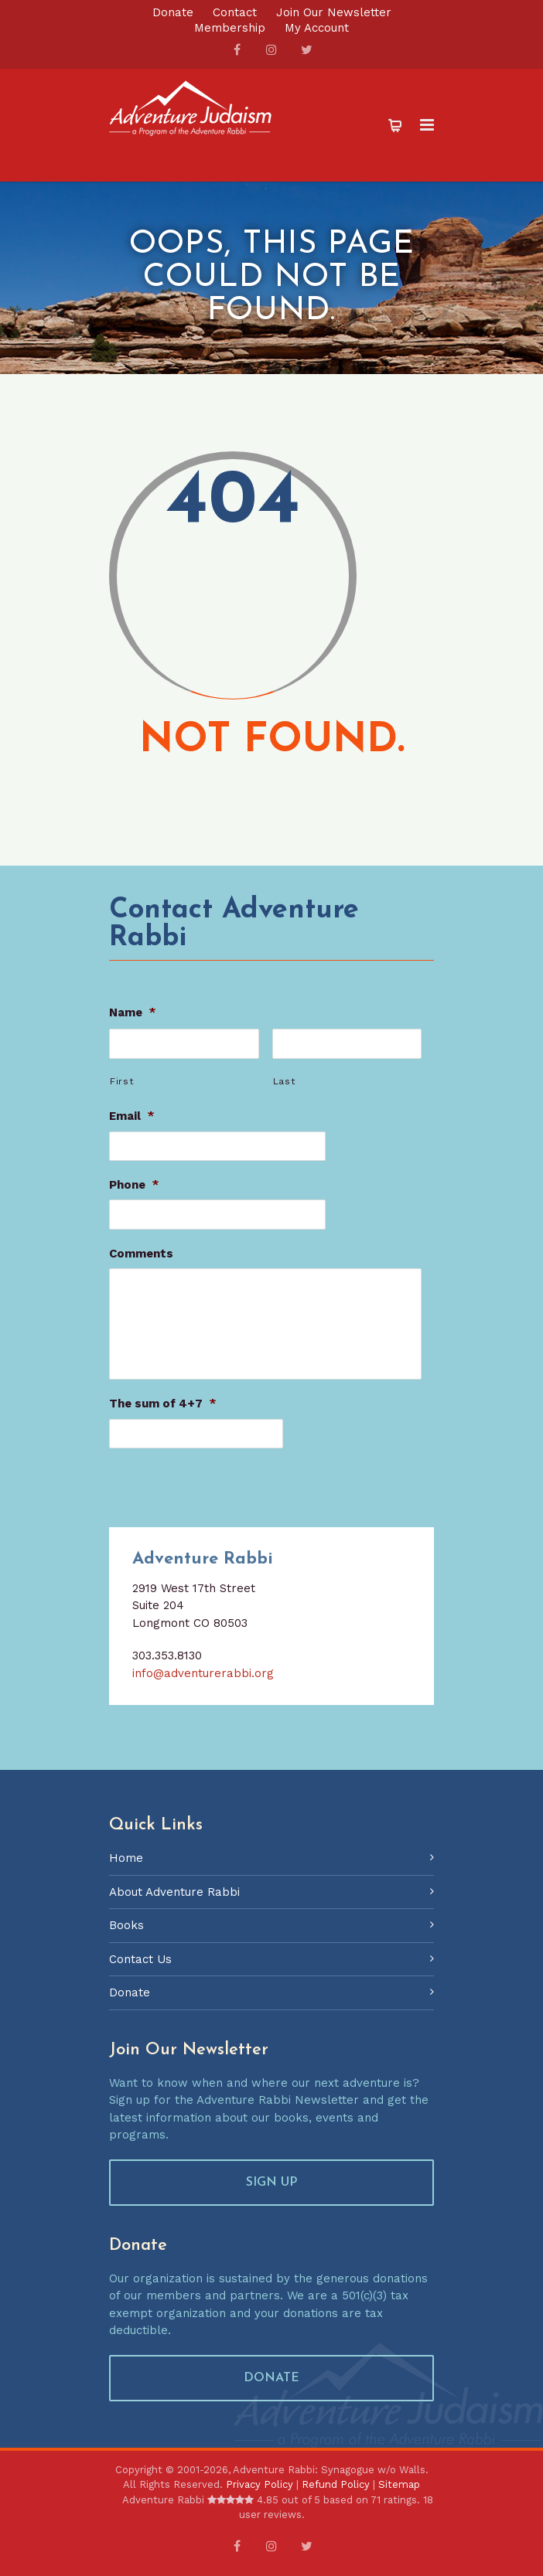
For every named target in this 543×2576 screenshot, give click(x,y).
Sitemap (399, 2490)
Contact (235, 13)
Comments (141, 1248)
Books (126, 1931)
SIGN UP (271, 2188)
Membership (229, 28)
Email (132, 1114)
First (122, 1079)
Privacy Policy (259, 2490)
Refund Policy (336, 2490)
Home (126, 1863)
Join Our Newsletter (333, 13)
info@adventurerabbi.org (203, 1679)
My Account (317, 28)
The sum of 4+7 (163, 1410)
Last (284, 1079)
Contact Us (140, 1965)
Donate (172, 13)
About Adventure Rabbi (174, 1897)
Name (132, 1012)
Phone (134, 1181)
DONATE (271, 2383)
